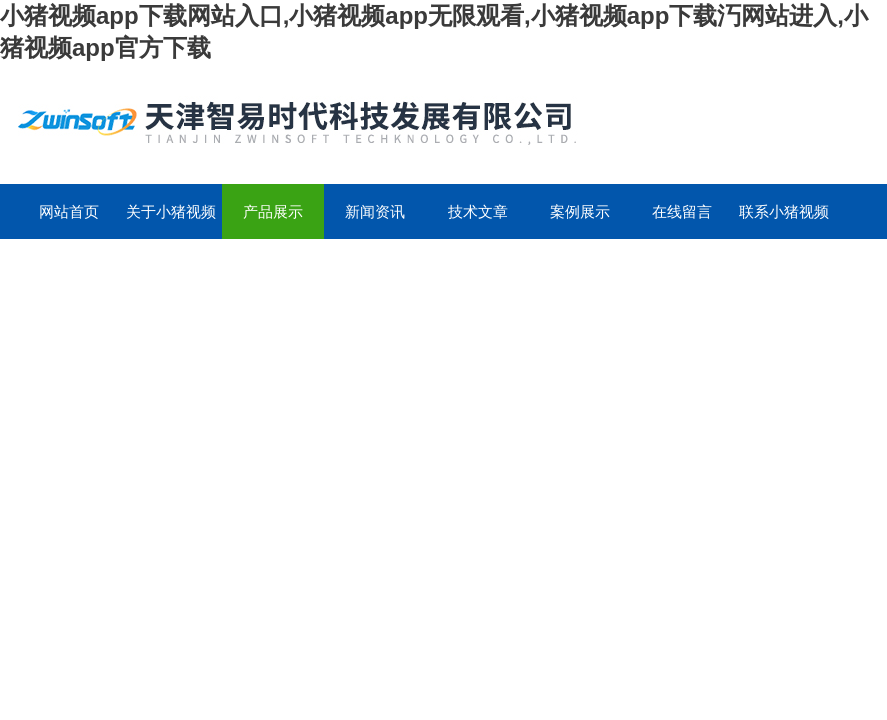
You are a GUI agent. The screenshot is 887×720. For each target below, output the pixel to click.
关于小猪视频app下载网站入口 (171, 221)
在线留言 (682, 211)
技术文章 (478, 211)
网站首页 (69, 211)
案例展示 (580, 211)
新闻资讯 (375, 211)
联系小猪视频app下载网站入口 (784, 221)
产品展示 (273, 211)
